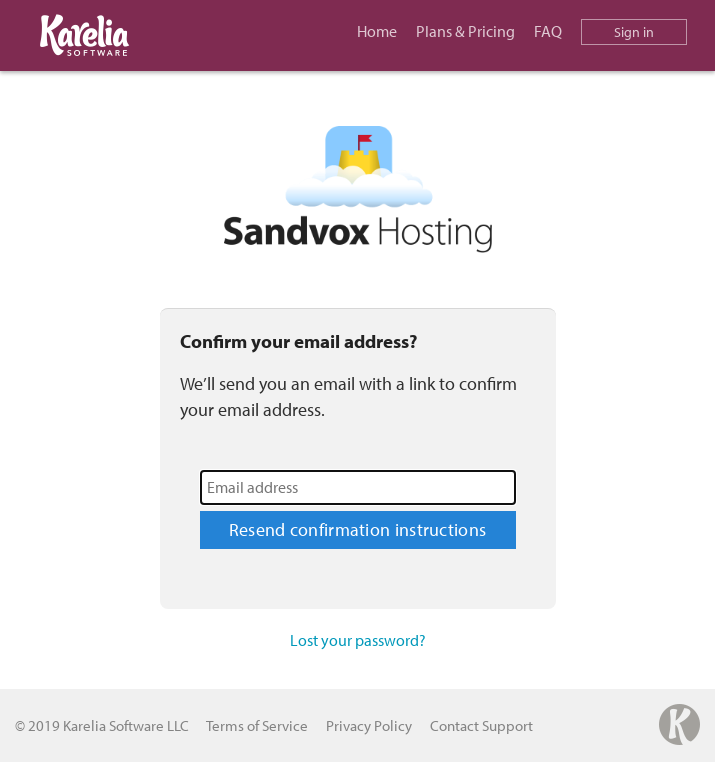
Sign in (634, 32)
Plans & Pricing (465, 31)
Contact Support (481, 725)
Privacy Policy (369, 725)
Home (377, 31)
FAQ (548, 31)
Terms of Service (257, 725)
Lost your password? (358, 640)
